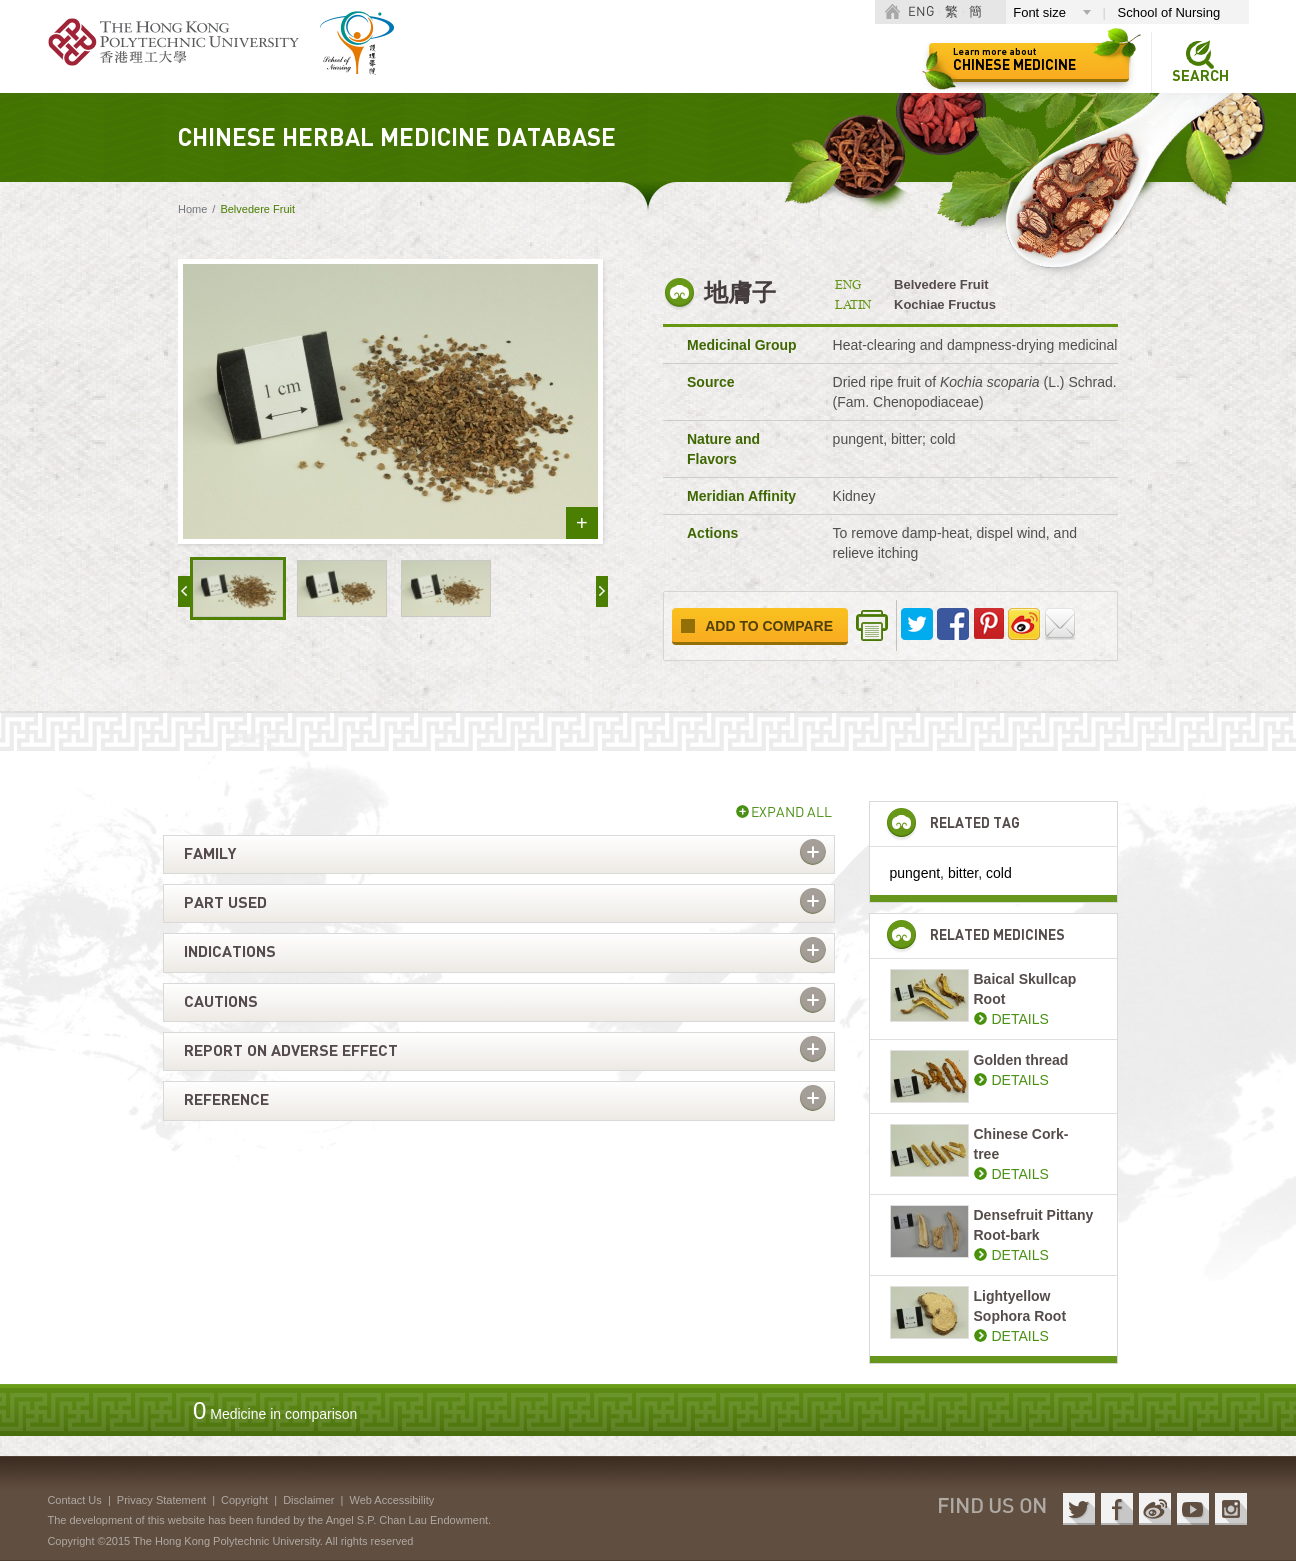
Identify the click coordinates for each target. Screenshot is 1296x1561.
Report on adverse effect (291, 1051)
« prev (184, 591)
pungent (915, 873)
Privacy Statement (161, 1500)
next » (602, 591)
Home (192, 209)
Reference (226, 1100)
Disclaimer (308, 1500)
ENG (921, 12)
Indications (230, 952)
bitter (963, 873)
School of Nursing (1169, 12)
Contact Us (74, 1500)
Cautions (221, 1002)
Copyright (244, 1500)
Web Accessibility (391, 1500)
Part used (225, 903)
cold (999, 873)
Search (1200, 76)
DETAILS (1020, 1019)
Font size (1039, 12)
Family (210, 854)
